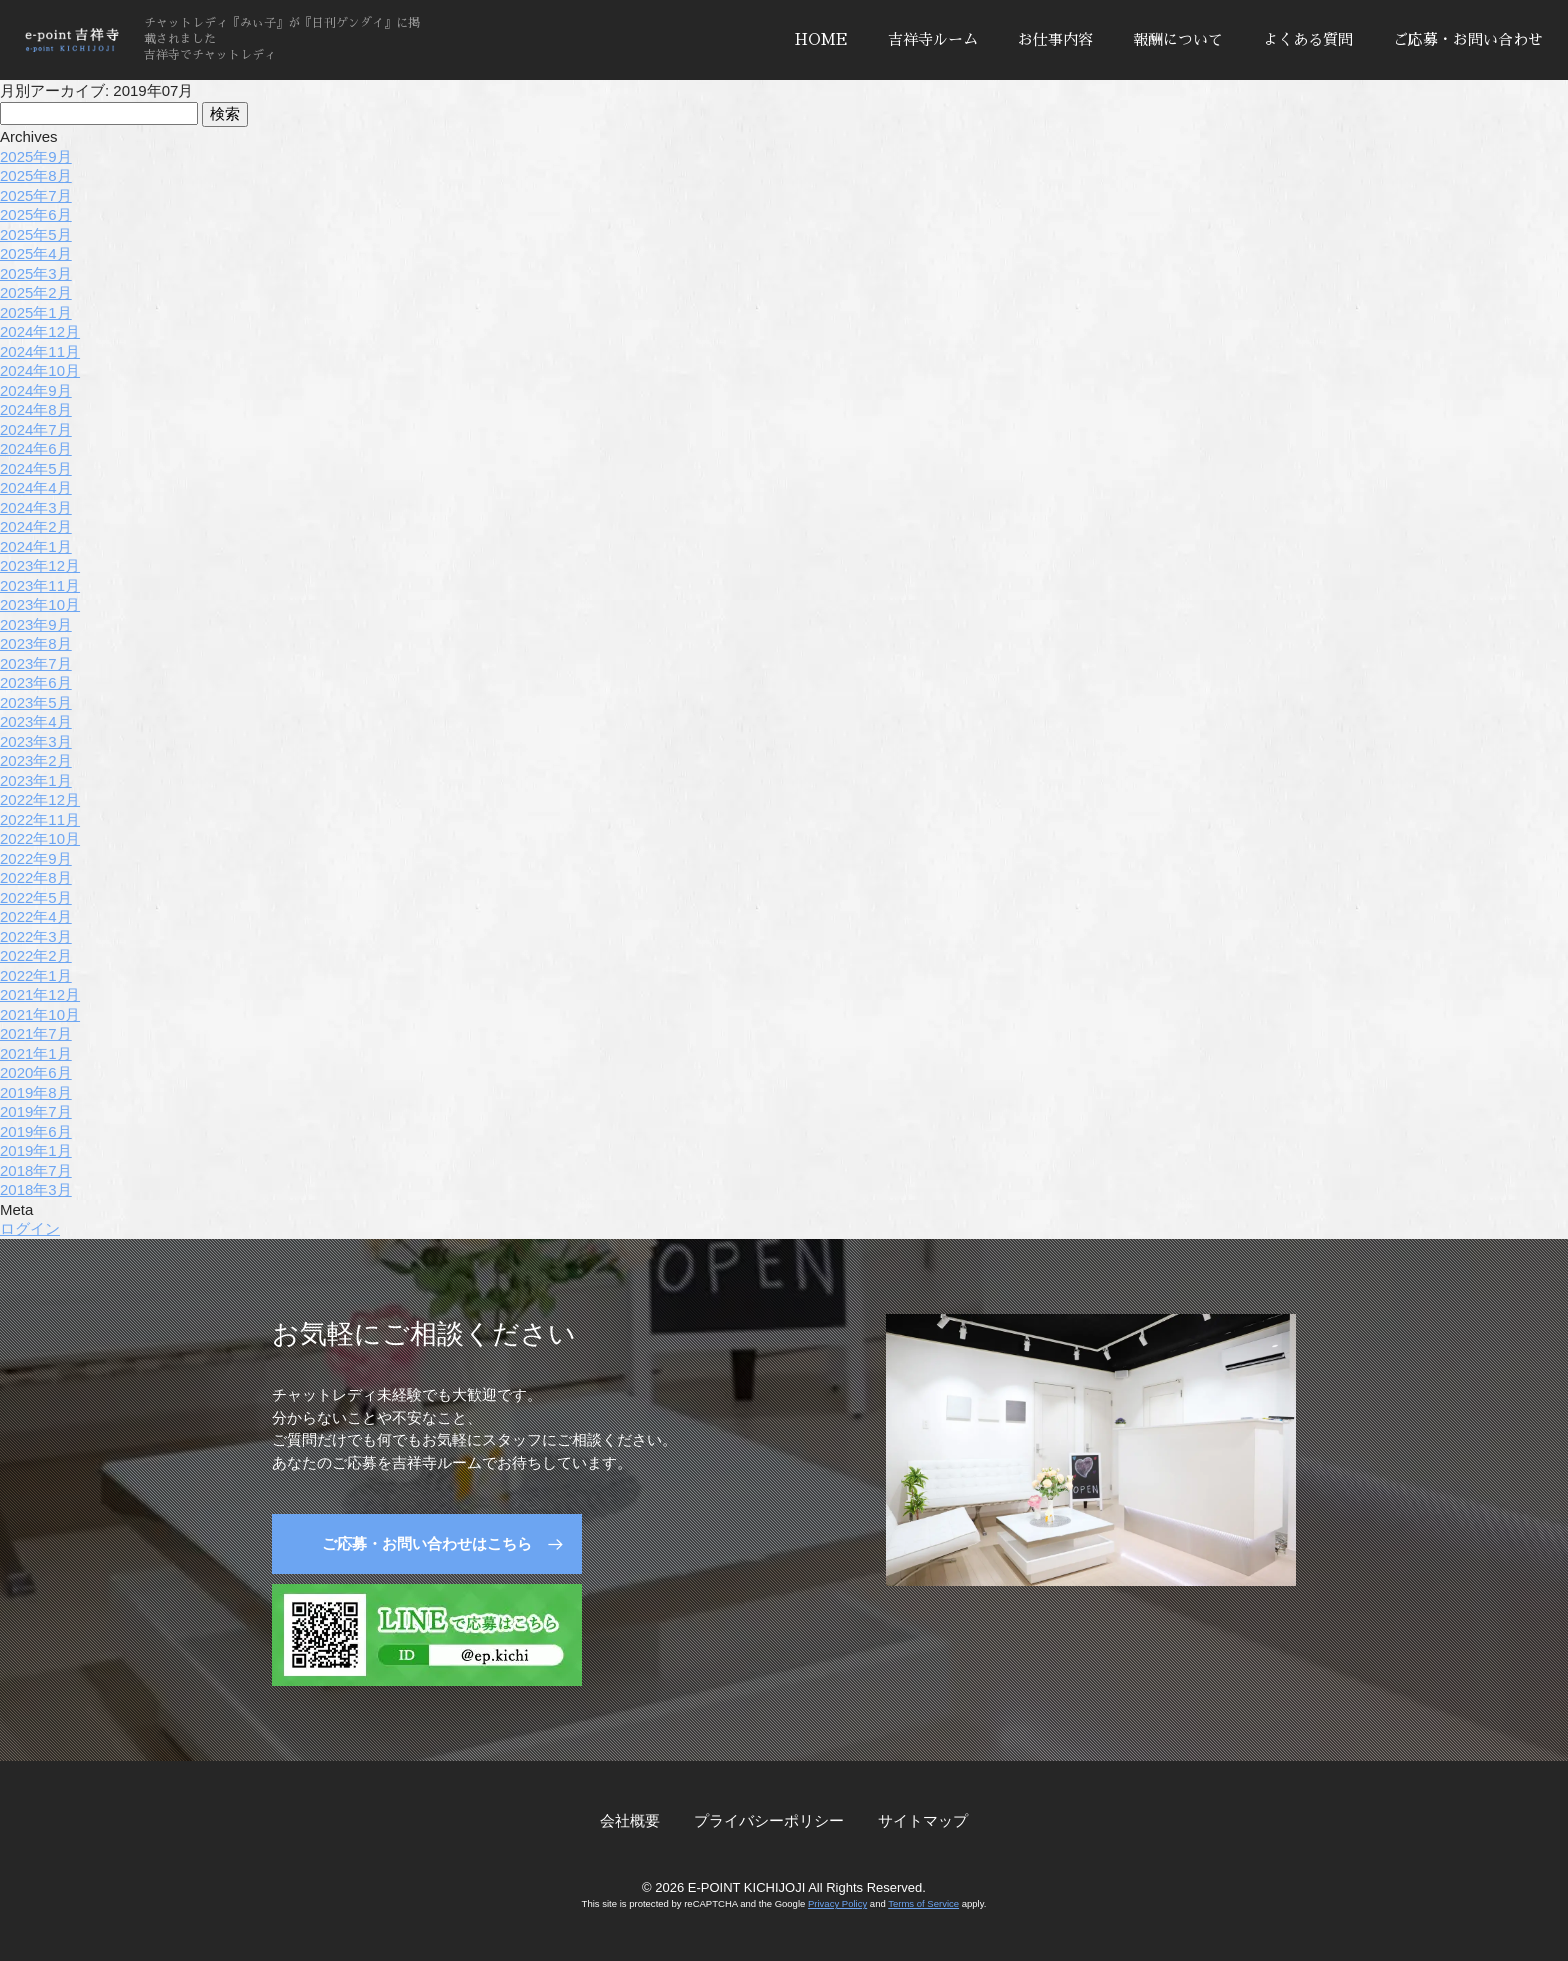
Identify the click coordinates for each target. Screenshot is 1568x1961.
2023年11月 (40, 585)
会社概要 (630, 1820)
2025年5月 (36, 234)
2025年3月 (36, 273)
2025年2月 (36, 292)
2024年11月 (40, 351)
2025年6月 (36, 214)
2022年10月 (40, 838)
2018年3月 (36, 1189)
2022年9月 (36, 858)
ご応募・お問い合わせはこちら (427, 1543)
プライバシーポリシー (769, 1820)
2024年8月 (36, 409)
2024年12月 (40, 331)
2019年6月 (36, 1131)
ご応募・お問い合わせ (1468, 39)
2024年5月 (36, 468)
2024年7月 (36, 429)
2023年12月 (40, 565)
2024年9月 (36, 390)
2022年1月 (36, 975)
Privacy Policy (837, 1903)
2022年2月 (36, 955)
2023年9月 (36, 624)
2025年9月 (36, 156)
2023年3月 (36, 741)
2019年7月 (36, 1111)
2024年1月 (36, 546)
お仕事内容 (1055, 39)
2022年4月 (36, 916)
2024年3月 (36, 507)
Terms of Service (923, 1903)
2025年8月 (36, 175)
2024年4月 (36, 487)
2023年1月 (36, 780)
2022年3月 (36, 936)
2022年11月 (40, 819)
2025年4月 (36, 253)
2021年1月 (36, 1053)
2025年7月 (36, 195)
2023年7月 (36, 663)
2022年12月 (40, 799)
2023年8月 (36, 643)
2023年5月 (36, 702)
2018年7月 (36, 1170)
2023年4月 (36, 721)
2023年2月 (36, 760)
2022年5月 (36, 897)
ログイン (30, 1228)
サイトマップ (923, 1820)
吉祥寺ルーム (933, 39)
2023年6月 (36, 682)
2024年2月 (36, 526)
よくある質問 (1308, 39)
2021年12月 (40, 994)
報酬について (1178, 39)
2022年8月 (36, 877)
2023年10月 (40, 604)
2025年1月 (36, 312)
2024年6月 (36, 448)
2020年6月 (36, 1072)
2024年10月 (40, 370)
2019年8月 (36, 1092)
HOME (821, 39)
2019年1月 (36, 1150)
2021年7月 (36, 1033)
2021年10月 (40, 1014)
